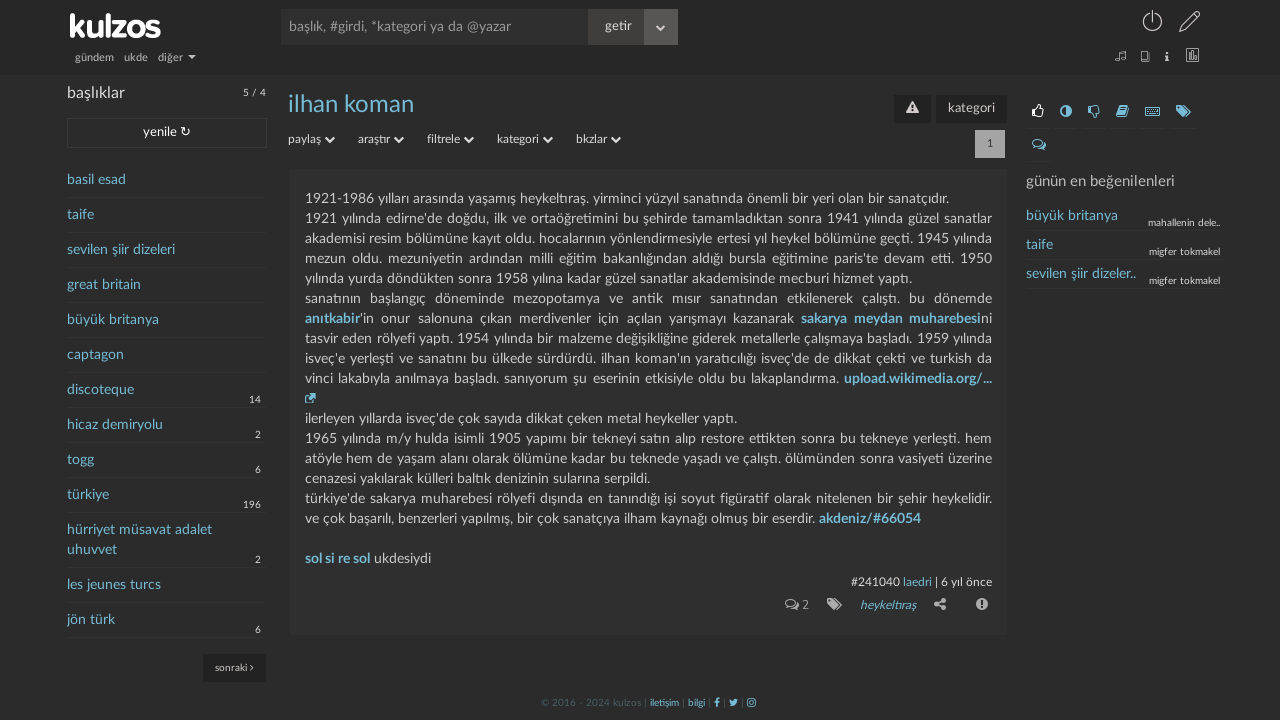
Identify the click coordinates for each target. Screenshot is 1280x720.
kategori (971, 108)
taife (80, 215)
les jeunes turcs (114, 585)
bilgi (696, 703)
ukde (136, 57)
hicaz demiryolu (115, 425)
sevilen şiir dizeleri (121, 250)
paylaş (311, 139)
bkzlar (598, 139)
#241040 (875, 582)
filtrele (450, 139)
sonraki (234, 667)
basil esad (96, 180)
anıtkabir (332, 319)
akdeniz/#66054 (870, 519)
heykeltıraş (888, 605)
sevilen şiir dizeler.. (1081, 274)
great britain (104, 285)
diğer (177, 57)
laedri (917, 582)
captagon (95, 355)
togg (80, 460)
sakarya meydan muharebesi (891, 319)
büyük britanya (113, 320)
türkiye (88, 495)
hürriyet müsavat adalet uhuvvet (139, 540)
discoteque (100, 390)
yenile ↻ (167, 132)
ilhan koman (351, 105)
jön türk (91, 620)
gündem (94, 57)
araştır (381, 139)
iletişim (664, 703)
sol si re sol (337, 559)
